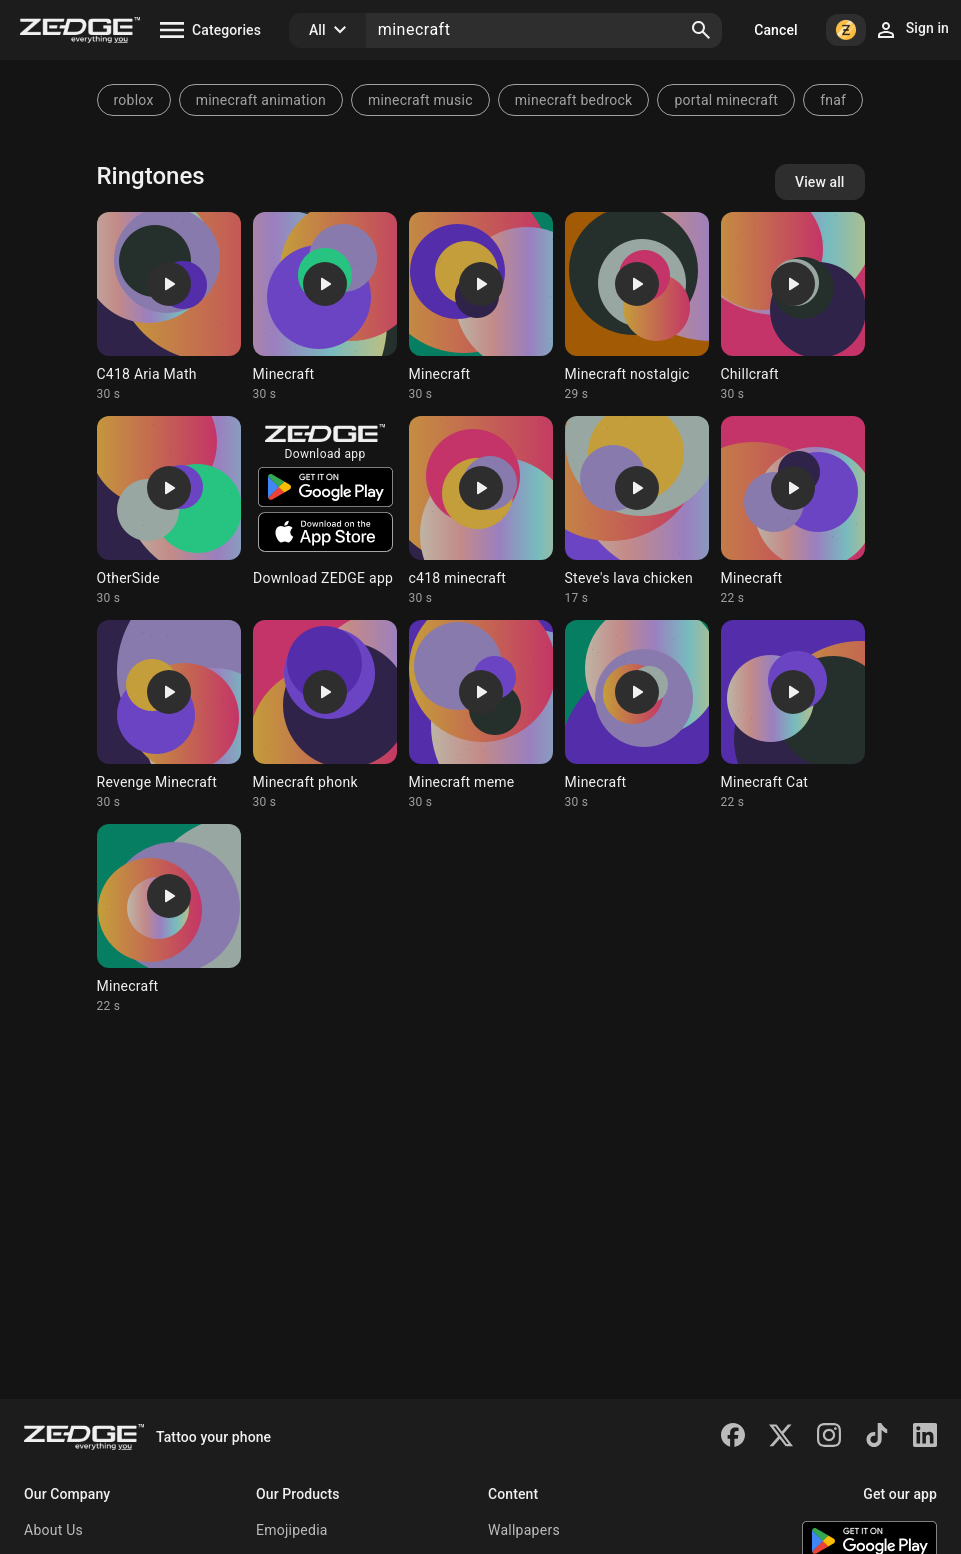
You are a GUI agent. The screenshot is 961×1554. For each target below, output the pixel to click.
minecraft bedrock (574, 100)
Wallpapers (524, 1530)
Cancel (775, 30)
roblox (134, 100)
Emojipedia (292, 1530)
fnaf (833, 100)
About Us (53, 1530)
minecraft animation (261, 100)
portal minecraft (726, 100)
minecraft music (420, 100)
